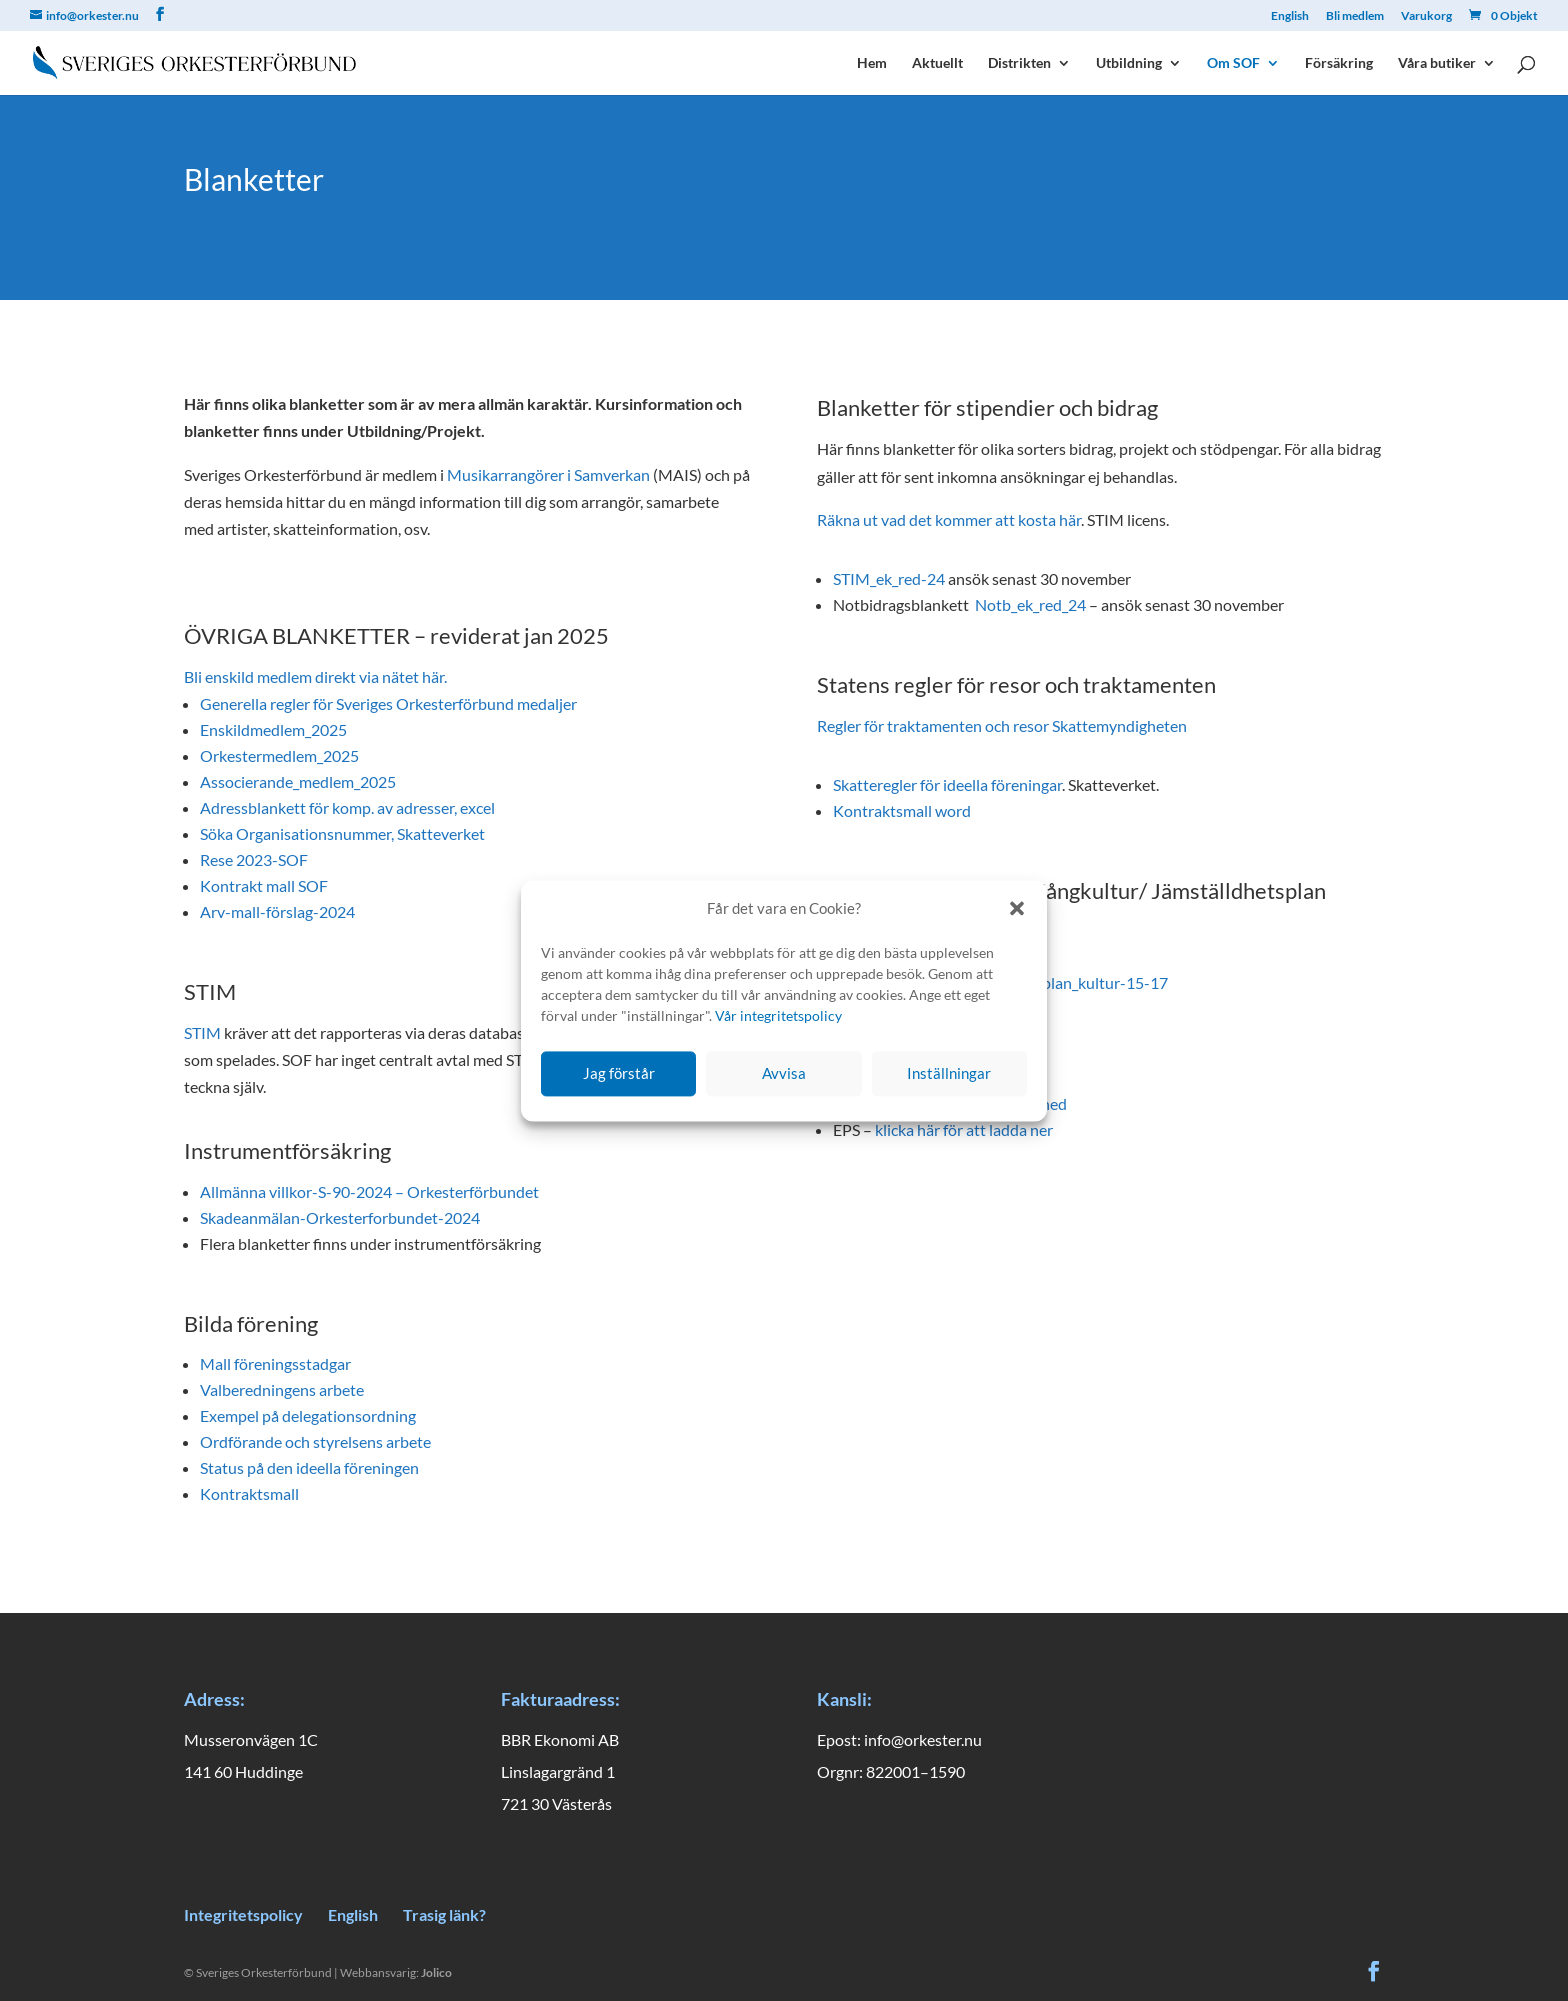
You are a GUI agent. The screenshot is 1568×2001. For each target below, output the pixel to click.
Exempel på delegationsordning (308, 1415)
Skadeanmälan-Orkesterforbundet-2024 (340, 1217)
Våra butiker (1437, 63)
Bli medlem (1355, 16)
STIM (202, 1032)
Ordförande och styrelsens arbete (315, 1441)
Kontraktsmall (249, 1493)
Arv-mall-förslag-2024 (277, 911)
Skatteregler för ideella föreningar (947, 784)
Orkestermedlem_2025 (279, 755)
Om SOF (1233, 63)
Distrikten (1019, 63)
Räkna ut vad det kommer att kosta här (949, 519)
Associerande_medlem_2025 (298, 781)
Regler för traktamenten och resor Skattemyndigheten (1002, 725)
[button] (1017, 909)
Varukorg (1426, 16)
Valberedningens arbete (282, 1389)
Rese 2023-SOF (254, 859)
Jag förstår (619, 1074)
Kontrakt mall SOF (264, 885)
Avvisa (784, 1074)
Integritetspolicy (243, 1914)
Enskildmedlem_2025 (273, 729)
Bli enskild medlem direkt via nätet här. (315, 676)
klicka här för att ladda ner (964, 1129)
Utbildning (1129, 63)
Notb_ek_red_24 (1030, 604)
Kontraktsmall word (902, 810)
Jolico (436, 1972)
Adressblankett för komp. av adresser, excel (347, 807)
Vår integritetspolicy (778, 1015)
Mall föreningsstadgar (275, 1363)
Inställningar (949, 1074)
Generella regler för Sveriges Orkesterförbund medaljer (388, 703)
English (1290, 16)
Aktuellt (937, 63)
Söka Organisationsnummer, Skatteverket (342, 833)
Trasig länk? (444, 1914)
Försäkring (1339, 63)
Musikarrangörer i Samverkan (548, 474)
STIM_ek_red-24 (889, 578)
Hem (872, 63)
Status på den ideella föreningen (309, 1467)
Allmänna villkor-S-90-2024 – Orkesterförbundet (369, 1191)
